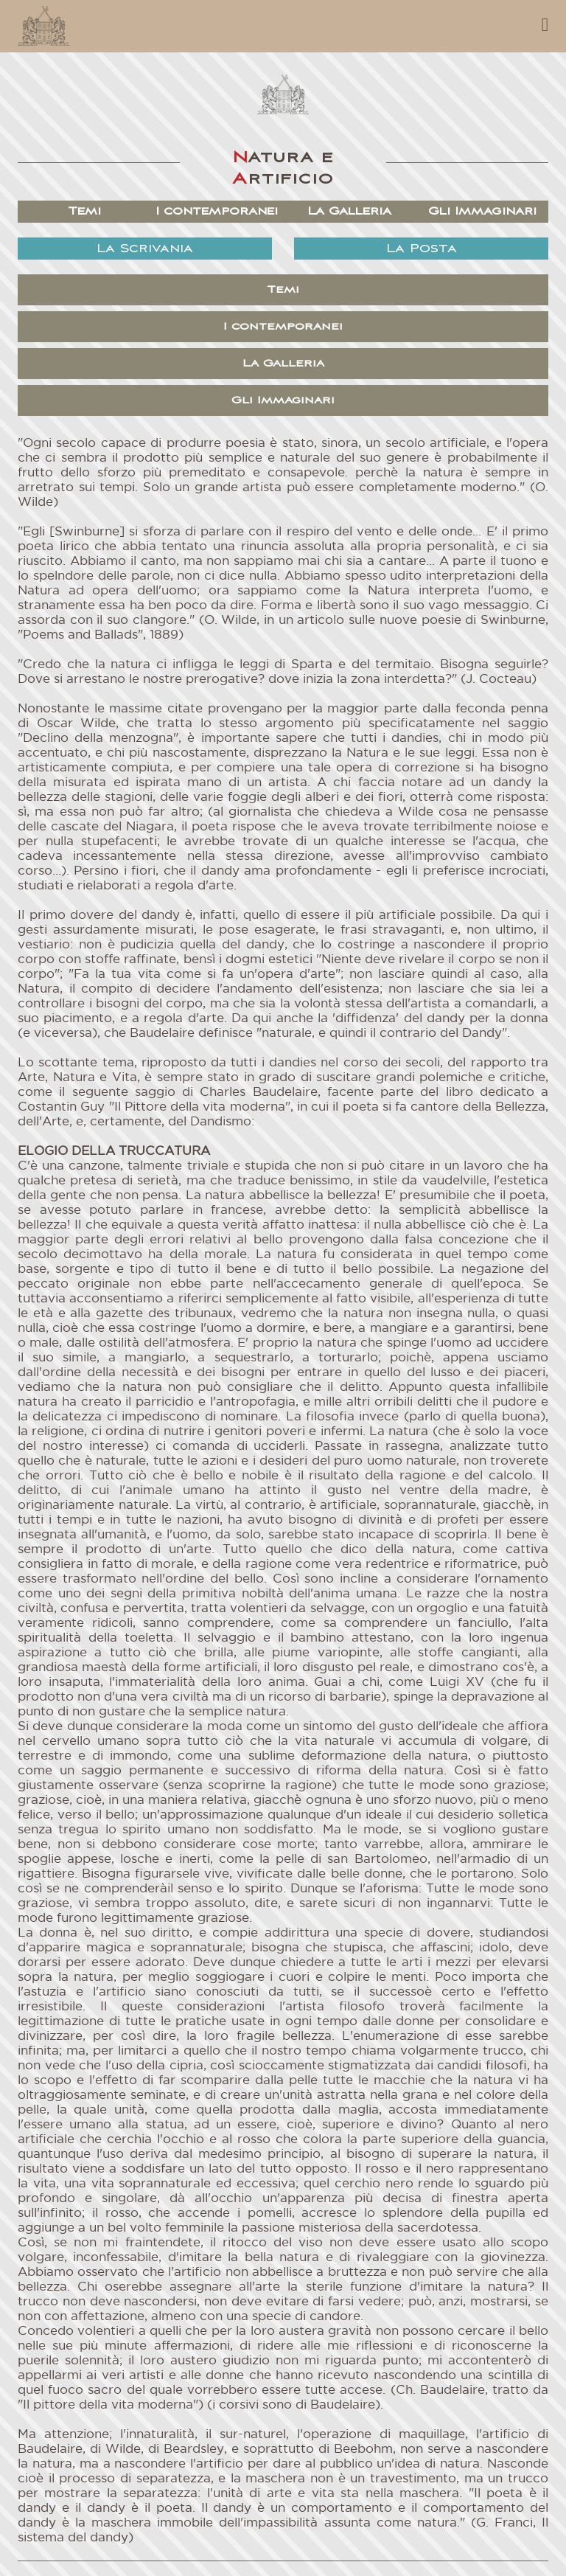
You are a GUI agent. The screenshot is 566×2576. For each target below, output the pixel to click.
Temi (84, 211)
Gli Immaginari (482, 211)
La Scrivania (145, 249)
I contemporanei (217, 211)
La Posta (421, 249)
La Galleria (349, 211)
